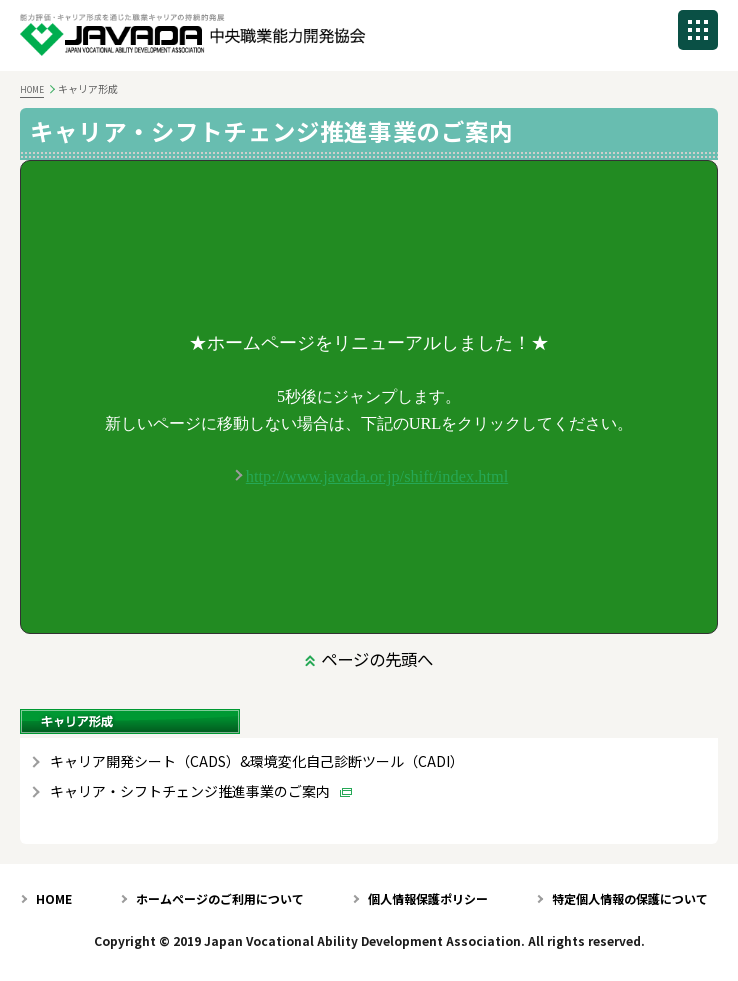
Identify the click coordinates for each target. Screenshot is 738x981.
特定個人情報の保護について (630, 898)
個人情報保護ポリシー (428, 898)
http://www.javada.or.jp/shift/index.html (377, 476)
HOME (32, 89)
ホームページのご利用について (220, 898)
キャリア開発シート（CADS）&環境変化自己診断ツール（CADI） (257, 761)
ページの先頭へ (377, 659)
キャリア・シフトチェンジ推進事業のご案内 (190, 791)
